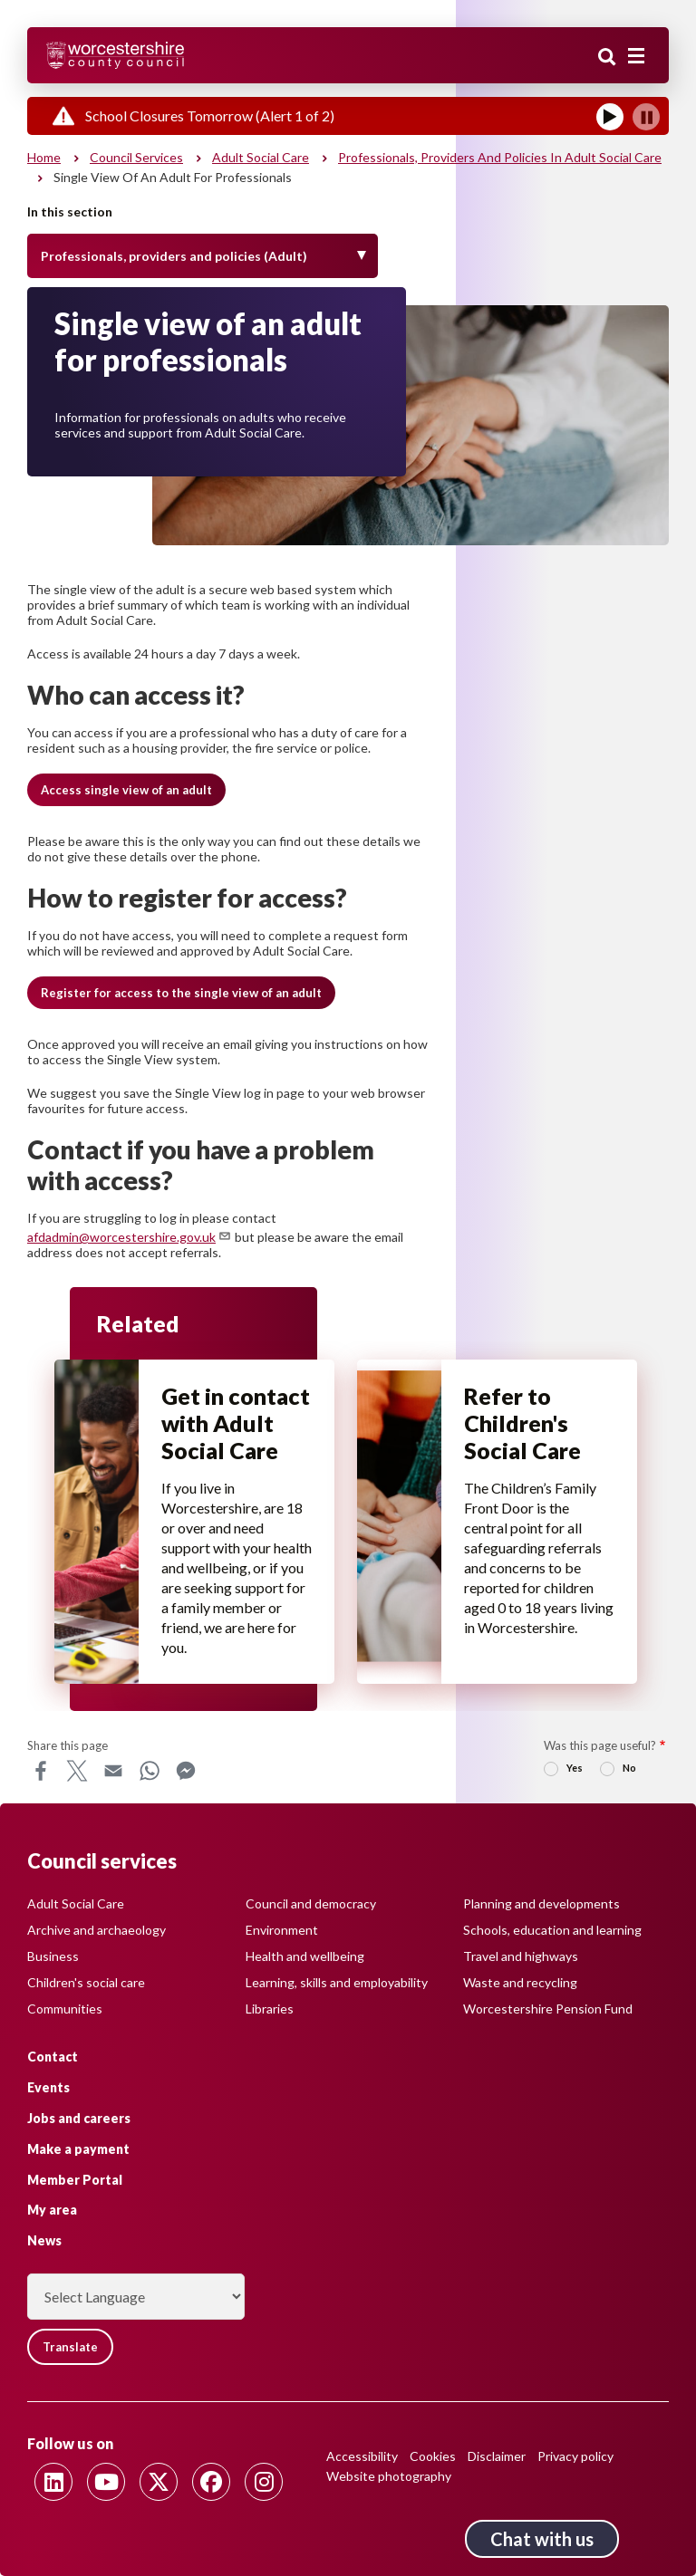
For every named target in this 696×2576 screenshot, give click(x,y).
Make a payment (78, 2149)
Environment (282, 1929)
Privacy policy (575, 2456)
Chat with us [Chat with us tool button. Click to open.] (542, 2539)
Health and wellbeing (305, 1956)
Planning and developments (541, 1903)
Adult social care (260, 157)
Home (44, 157)
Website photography (388, 2476)
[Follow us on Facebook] (211, 2482)
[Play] (610, 116)
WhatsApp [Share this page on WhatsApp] (149, 1770)
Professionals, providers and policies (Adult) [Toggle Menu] (174, 256)
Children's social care (86, 1982)
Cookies (433, 2456)
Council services (136, 157)
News (44, 2240)
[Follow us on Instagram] (264, 2482)
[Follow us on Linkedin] (53, 2482)
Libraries (270, 2008)
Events (48, 2087)
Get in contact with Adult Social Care (235, 1423)
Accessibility (362, 2456)
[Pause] (646, 116)
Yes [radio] (574, 1767)
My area (52, 2209)
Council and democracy (311, 1903)
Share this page (67, 1745)
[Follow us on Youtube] (106, 2482)
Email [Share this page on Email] (113, 1770)
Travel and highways (520, 1956)
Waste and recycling (520, 1982)
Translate (70, 2347)
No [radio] (629, 1767)
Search (607, 57)
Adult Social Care (75, 1903)
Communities (64, 2008)
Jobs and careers (78, 2118)
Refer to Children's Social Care (522, 1423)
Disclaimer (497, 2456)
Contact (52, 2056)
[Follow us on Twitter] (159, 2482)
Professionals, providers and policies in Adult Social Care (500, 157)
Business (53, 1956)
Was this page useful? (600, 1745)
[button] (126, 790)
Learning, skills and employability (337, 1982)
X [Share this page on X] (77, 1770)
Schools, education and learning (552, 1929)
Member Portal (74, 2179)
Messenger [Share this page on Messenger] (185, 1770)
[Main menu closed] (636, 56)
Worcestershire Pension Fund (548, 2008)
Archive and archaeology (96, 1929)
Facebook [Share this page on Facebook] (40, 1770)
